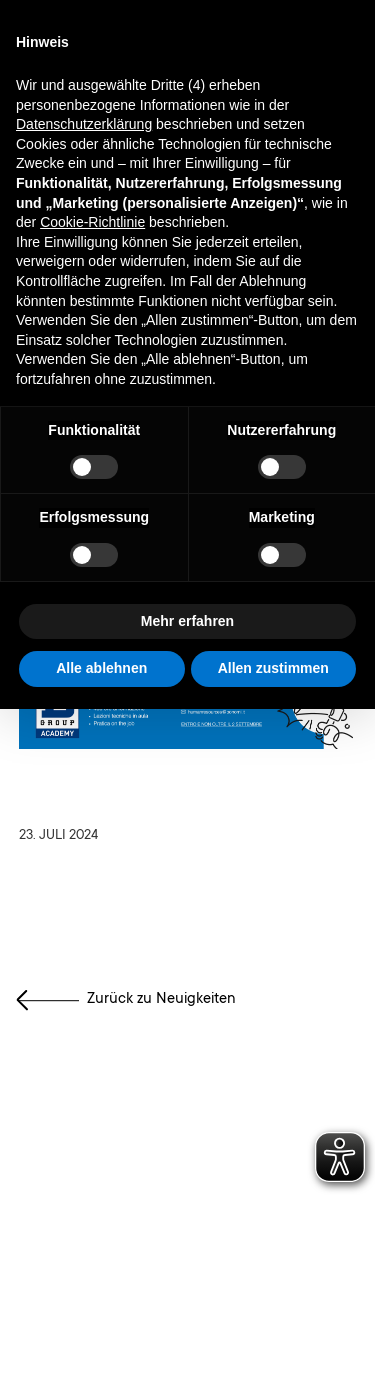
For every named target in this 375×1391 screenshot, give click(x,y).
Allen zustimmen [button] (273, 668)
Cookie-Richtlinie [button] (92, 222)
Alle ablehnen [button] (101, 668)
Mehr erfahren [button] (187, 621)
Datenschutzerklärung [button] (84, 124)
